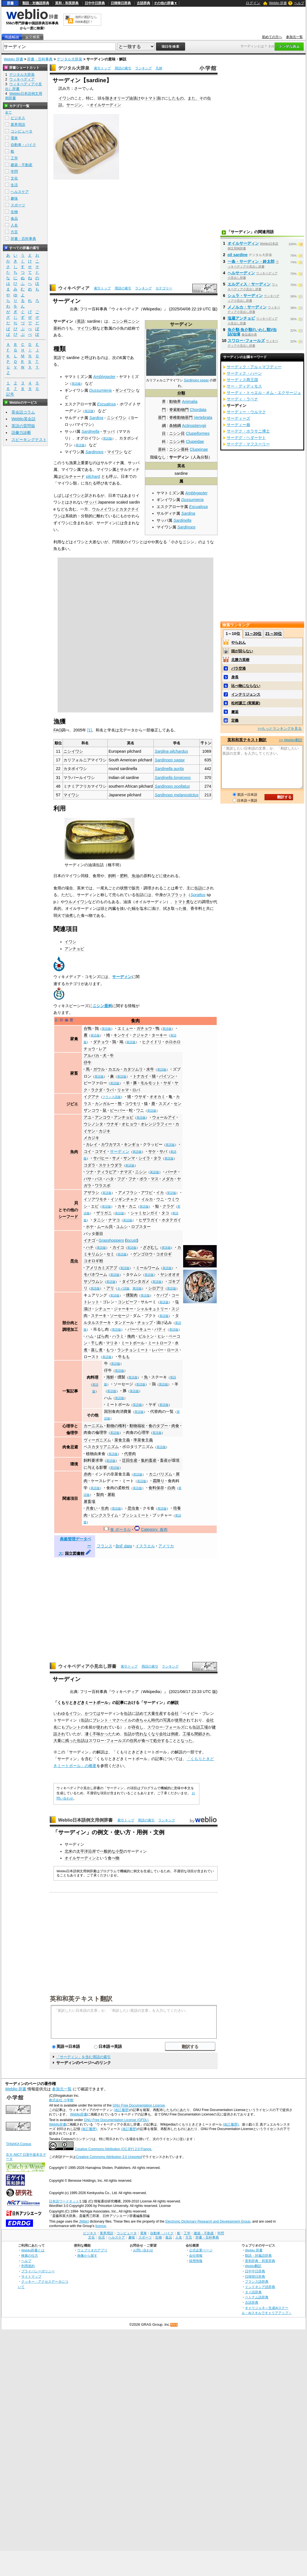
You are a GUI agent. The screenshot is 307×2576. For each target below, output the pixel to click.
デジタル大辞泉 (69, 59)
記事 (120, 1702)
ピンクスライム (104, 1515)
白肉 (171, 1488)
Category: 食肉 (154, 1529)
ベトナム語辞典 (256, 2297)
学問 (14, 171)
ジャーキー (123, 1309)
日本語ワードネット (64, 2201)
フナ (132, 1179)
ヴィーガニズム (97, 1440)
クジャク (140, 1035)
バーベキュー (139, 1329)
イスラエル (145, 1546)
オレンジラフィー (156, 1124)
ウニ (160, 1199)
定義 (234, 720)
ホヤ (90, 1226)
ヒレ (161, 1336)
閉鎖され (202, 1734)
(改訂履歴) (121, 2110)
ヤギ (167, 1083)
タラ (157, 1158)
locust (131, 1240)
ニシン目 (177, 433)
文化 (14, 178)
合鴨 (87, 1028)
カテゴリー (163, 288)
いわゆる (61, 1713)
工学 (14, 158)
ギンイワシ (125, 390)
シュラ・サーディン (245, 295)
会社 (175, 1713)
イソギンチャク (124, 1199)
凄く (89, 1734)
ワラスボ (102, 1185)
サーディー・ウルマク (246, 412)
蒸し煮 (97, 1350)
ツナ (90, 1172)
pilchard (93, 476)
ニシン (141, 1172)
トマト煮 (182, 901)
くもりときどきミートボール (82, 1702)
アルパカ (91, 1055)
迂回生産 (130, 1460)
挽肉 (131, 1336)
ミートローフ (159, 1343)
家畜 (74, 1073)
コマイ (101, 1151)
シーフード (68, 1216)
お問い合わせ (143, 2250)
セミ (110, 1254)
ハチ (90, 1247)
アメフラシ (128, 1192)
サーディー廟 (238, 424)
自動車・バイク (23, 145)
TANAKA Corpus (18, 2144)
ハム (90, 1336)
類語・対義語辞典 (35, 3)
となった (184, 1740)
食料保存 (156, 1488)
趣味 (14, 198)
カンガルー (104, 1103)
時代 (155, 1720)
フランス (104, 1546)
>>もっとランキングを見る (280, 728)
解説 (175, 1702)
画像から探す (87, 2255)
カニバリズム (160, 1474)
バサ (87, 1179)
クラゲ (168, 1206)
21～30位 (273, 633)
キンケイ (121, 1035)
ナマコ (114, 1220)
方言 (14, 232)
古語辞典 (143, 3)
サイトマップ (31, 2276)
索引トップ (102, 68)
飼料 (112, 875)
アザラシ (91, 1192)
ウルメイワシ (103, 509)
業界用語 (18, 124)
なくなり (151, 1734)
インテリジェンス (245, 694)
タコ (165, 1213)
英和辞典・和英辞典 (260, 2261)
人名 (14, 225)
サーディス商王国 (242, 379)
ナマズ (126, 1172)
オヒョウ (129, 1124)
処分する (161, 1740)
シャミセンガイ (144, 1213)
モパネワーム (95, 1274)
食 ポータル (120, 1529)
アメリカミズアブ (101, 1267)
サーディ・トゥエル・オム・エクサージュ (264, 392)
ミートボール (133, 1343)
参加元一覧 (294, 37)
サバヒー (101, 1158)
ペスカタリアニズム (101, 1446)
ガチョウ (144, 1028)
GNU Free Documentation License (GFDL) (116, 2120)
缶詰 (198, 888)
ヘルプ (299, 3)
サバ (163, 1151)
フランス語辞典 (256, 2281)
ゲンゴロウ (143, 1254)
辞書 (10, 3)
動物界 (175, 401)
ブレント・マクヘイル (112, 1720)
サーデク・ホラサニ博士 (248, 431)
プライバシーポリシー (38, 2271)
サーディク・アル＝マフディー (254, 367)
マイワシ (85, 328)
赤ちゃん (143, 1720)
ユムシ (122, 1226)
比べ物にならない (245, 686)
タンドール (124, 1322)
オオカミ (157, 1096)
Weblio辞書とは (32, 2250)
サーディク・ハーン (244, 373)
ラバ (110, 1090)
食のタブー (158, 1425)
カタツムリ (133, 1069)
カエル (114, 1069)
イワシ (64, 98)
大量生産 (155, 1713)
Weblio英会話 (23, 419)
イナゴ (89, 1240)
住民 (134, 1740)
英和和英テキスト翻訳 (81, 1998)
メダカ (168, 1179)
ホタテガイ (171, 1220)
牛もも (124, 1356)
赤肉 (87, 1474)
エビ (95, 1206)
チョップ (145, 1322)
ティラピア (107, 1172)
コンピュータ (21, 131)
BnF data (124, 1546)
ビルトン (146, 1336)
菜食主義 (122, 1440)
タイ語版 (123, 1288)
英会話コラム (23, 412)
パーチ (171, 1172)
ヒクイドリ (152, 1042)
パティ (160, 1329)
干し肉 (97, 1343)
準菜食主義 (143, 1440)
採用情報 (195, 2261)
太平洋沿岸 (86, 1851)
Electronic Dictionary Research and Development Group (207, 2221)
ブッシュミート (135, 1515)
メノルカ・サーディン (247, 307)
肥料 (124, 875)
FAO (57, 730)
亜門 (162, 417)
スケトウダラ (110, 1165)
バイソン (167, 1076)
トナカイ (140, 1076)
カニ (132, 1206)
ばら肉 (103, 1336)
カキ (121, 1206)
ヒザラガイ (148, 1220)
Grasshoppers (111, 1240)
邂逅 (234, 712)
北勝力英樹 (240, 660)
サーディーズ (238, 418)
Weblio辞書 (78, 2114)
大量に (59, 1740)
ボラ (143, 1179)
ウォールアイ (164, 1117)
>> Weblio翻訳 (290, 740)
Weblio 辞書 (278, 3)
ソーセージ (119, 1315)
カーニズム (93, 1425)
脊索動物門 (179, 409)
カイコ (118, 1247)
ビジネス (18, 118)
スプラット (176, 894)
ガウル (99, 1069)
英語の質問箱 (23, 426)
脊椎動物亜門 (181, 417)
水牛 (150, 1069)
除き (109, 98)
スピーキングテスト (29, 439)
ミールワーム (147, 1267)
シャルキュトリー (152, 1309)
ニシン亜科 (179, 449)
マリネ (112, 1343)
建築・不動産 (21, 165)
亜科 (162, 449)
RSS (174, 2324)
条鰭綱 (175, 425)
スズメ (164, 1103)
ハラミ (118, 1336)
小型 (119, 1851)
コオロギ (164, 1254)
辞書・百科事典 (40, 59)
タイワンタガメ (135, 1281)
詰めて (141, 1713)
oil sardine (238, 254)
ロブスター (141, 1226)
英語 (81, 321)
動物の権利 (116, 1425)
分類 (181, 393)
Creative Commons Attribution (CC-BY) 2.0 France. (113, 2149)
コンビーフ (127, 1302)
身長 (234, 677)
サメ (116, 1158)
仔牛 (87, 1062)
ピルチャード (73, 476)
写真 (167, 1720)
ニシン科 (177, 441)
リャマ (123, 1090)
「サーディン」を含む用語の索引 (83, 2057)
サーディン (122, 976)
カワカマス (111, 1144)
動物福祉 (137, 1425)
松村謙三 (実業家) (245, 703)
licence (100, 2226)
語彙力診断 (21, 432)
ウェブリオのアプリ (92, 2250)
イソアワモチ (95, 1199)
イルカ (147, 1199)
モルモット (150, 1083)
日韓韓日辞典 (121, 3)
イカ (160, 1192)
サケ (152, 1151)
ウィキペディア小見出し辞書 (87, 1666)
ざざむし (151, 1247)
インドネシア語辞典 (260, 2287)
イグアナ (91, 1096)
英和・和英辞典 (67, 3)
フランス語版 (111, 1097)
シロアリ (156, 1288)
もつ (110, 1350)
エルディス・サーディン (249, 284)
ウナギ (112, 1124)
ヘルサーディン (241, 273)
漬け (137, 98)
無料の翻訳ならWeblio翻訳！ (86, 19)
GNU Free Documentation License (139, 2105)
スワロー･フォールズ (166, 1727)
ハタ (110, 1179)
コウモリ (133, 1103)
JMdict (84, 2221)
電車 (14, 138)
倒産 (175, 1734)
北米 (68, 1851)
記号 (10, 394)
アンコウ (102, 1117)
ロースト (91, 1356)
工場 (204, 1727)
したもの (176, 98)
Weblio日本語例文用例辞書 (85, 1820)
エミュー (125, 1028)
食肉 (135, 1020)
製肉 (100, 1494)
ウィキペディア (73, 288)
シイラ (144, 1158)
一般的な (107, 1851)
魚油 (136, 875)
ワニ (140, 1110)
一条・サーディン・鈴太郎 (251, 261)
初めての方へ (272, 37)
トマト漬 (152, 98)
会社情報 (195, 2255)
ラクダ (97, 1090)
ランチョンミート (132, 1350)
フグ (121, 1179)
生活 (14, 185)
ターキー (159, 1035)
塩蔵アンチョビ (241, 318)
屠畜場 (89, 1501)
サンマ (129, 1158)
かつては (92, 1713)
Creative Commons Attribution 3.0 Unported (109, 2157)
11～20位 (253, 633)
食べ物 (113, 1858)
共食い (92, 1508)
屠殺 (111, 1494)
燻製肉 (132, 1295)
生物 (14, 212)
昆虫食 (133, 1508)
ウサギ (140, 1096)
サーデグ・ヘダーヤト (246, 437)
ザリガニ (104, 1213)
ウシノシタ (93, 1124)
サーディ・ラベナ (242, 399)
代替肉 (130, 1453)
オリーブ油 (123, 98)
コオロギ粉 (93, 1261)
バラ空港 (238, 668)
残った (71, 1740)
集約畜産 (149, 1460)
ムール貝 (105, 1226)
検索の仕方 (29, 2255)
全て (8, 112)
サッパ (109, 431)
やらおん (238, 642)
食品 (14, 218)
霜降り (158, 1481)
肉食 (175, 1425)
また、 (193, 98)
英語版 (76, 383)
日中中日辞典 (95, 3)
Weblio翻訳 (253, 2266)
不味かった (102, 1734)
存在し (137, 1727)
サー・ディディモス (244, 386)
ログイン (253, 3)
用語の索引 (123, 68)
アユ (87, 1117)
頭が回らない (242, 651)
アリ (110, 1288)
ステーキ (99, 1315)
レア (103, 1049)
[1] (89, 730)
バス (99, 1179)
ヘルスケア (20, 192)
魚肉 (74, 1151)
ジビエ (72, 1104)
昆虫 (74, 1261)
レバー (158, 1350)
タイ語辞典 (253, 2292)
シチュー (102, 1309)
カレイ (92, 1144)
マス (155, 1179)
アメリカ (166, 1546)
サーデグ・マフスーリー (248, 444)
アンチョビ (74, 948)
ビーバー (118, 1110)
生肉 (105, 1508)
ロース (173, 1350)
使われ (102, 1727)
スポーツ (18, 205)
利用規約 (28, 2266)
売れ (139, 1734)
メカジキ (91, 1137)
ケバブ (162, 1295)
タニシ (99, 1220)
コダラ (89, 1165)
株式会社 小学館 (61, 2100)
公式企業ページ (200, 2250)
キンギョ (132, 1144)
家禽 (74, 1038)
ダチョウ (101, 1042)
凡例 (158, 68)
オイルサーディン (105, 105)
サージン (74, 105)
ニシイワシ (116, 417)
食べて (147, 1740)
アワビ (147, 1192)
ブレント (73, 1727)
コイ (87, 1151)
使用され (182, 1720)
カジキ (104, 1131)
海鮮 (110, 1377)
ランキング (143, 68)
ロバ (136, 1090)
